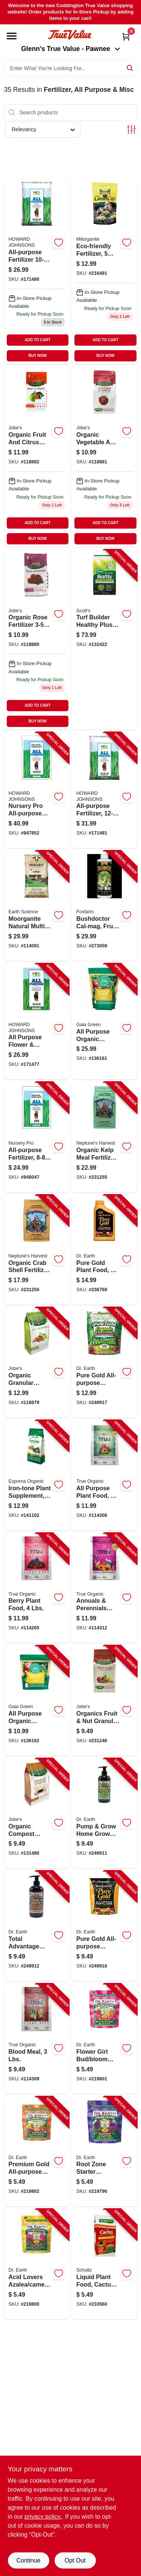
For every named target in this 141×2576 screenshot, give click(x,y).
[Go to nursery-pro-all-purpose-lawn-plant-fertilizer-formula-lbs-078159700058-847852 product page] (37, 790)
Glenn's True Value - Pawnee (70, 48)
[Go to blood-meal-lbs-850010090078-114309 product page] (37, 2039)
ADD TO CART (38, 340)
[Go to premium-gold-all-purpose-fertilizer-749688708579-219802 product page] (37, 2151)
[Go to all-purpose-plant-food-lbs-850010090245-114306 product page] (104, 1475)
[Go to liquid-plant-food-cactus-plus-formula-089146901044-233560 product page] (104, 2264)
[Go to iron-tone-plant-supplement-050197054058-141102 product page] (37, 1475)
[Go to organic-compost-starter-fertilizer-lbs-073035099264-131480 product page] (37, 1813)
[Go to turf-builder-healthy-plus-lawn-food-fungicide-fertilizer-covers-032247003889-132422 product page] (104, 640)
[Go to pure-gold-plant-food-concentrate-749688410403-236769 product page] (104, 1250)
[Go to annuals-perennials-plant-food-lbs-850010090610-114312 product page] (104, 1588)
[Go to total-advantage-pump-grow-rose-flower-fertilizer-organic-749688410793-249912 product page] (37, 1926)
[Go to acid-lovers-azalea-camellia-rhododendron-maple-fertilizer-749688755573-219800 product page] (37, 2264)
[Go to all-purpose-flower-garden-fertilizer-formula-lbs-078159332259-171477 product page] (37, 1021)
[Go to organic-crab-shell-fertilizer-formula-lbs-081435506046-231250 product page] (37, 1250)
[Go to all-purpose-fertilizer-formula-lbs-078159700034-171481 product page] (104, 790)
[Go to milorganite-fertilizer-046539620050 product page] (104, 271)
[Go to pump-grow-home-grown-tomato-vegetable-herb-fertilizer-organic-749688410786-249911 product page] (104, 1813)
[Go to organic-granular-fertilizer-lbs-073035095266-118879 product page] (37, 1362)
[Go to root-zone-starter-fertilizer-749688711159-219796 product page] (104, 2151)
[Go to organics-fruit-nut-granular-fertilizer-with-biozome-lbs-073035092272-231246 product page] (104, 1700)
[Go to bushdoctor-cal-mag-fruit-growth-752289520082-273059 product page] (104, 906)
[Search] (130, 67)
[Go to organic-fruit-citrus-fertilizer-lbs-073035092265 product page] (37, 457)
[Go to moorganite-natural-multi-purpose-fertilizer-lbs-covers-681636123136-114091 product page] (37, 906)
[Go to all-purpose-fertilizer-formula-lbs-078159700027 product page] (37, 271)
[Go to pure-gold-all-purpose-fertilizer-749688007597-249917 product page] (104, 1362)
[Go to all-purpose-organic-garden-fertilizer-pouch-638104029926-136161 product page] (104, 1021)
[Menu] (12, 36)
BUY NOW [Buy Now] (38, 356)
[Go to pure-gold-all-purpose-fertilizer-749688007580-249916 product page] (104, 1926)
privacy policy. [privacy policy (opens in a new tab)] (43, 2516)
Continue (28, 2560)
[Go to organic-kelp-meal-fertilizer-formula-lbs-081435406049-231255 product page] (104, 1137)
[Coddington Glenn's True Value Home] (70, 35)
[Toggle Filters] (131, 129)
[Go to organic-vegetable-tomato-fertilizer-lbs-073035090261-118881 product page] (104, 457)
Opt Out (74, 2560)
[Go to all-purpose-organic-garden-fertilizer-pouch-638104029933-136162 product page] (37, 1700)
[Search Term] (70, 68)
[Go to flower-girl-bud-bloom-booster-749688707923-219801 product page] (104, 2039)
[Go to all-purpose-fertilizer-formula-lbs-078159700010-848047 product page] (37, 1137)
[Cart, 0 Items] (126, 36)
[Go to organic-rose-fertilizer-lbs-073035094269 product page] (37, 640)
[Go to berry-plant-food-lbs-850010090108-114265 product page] (37, 1588)
